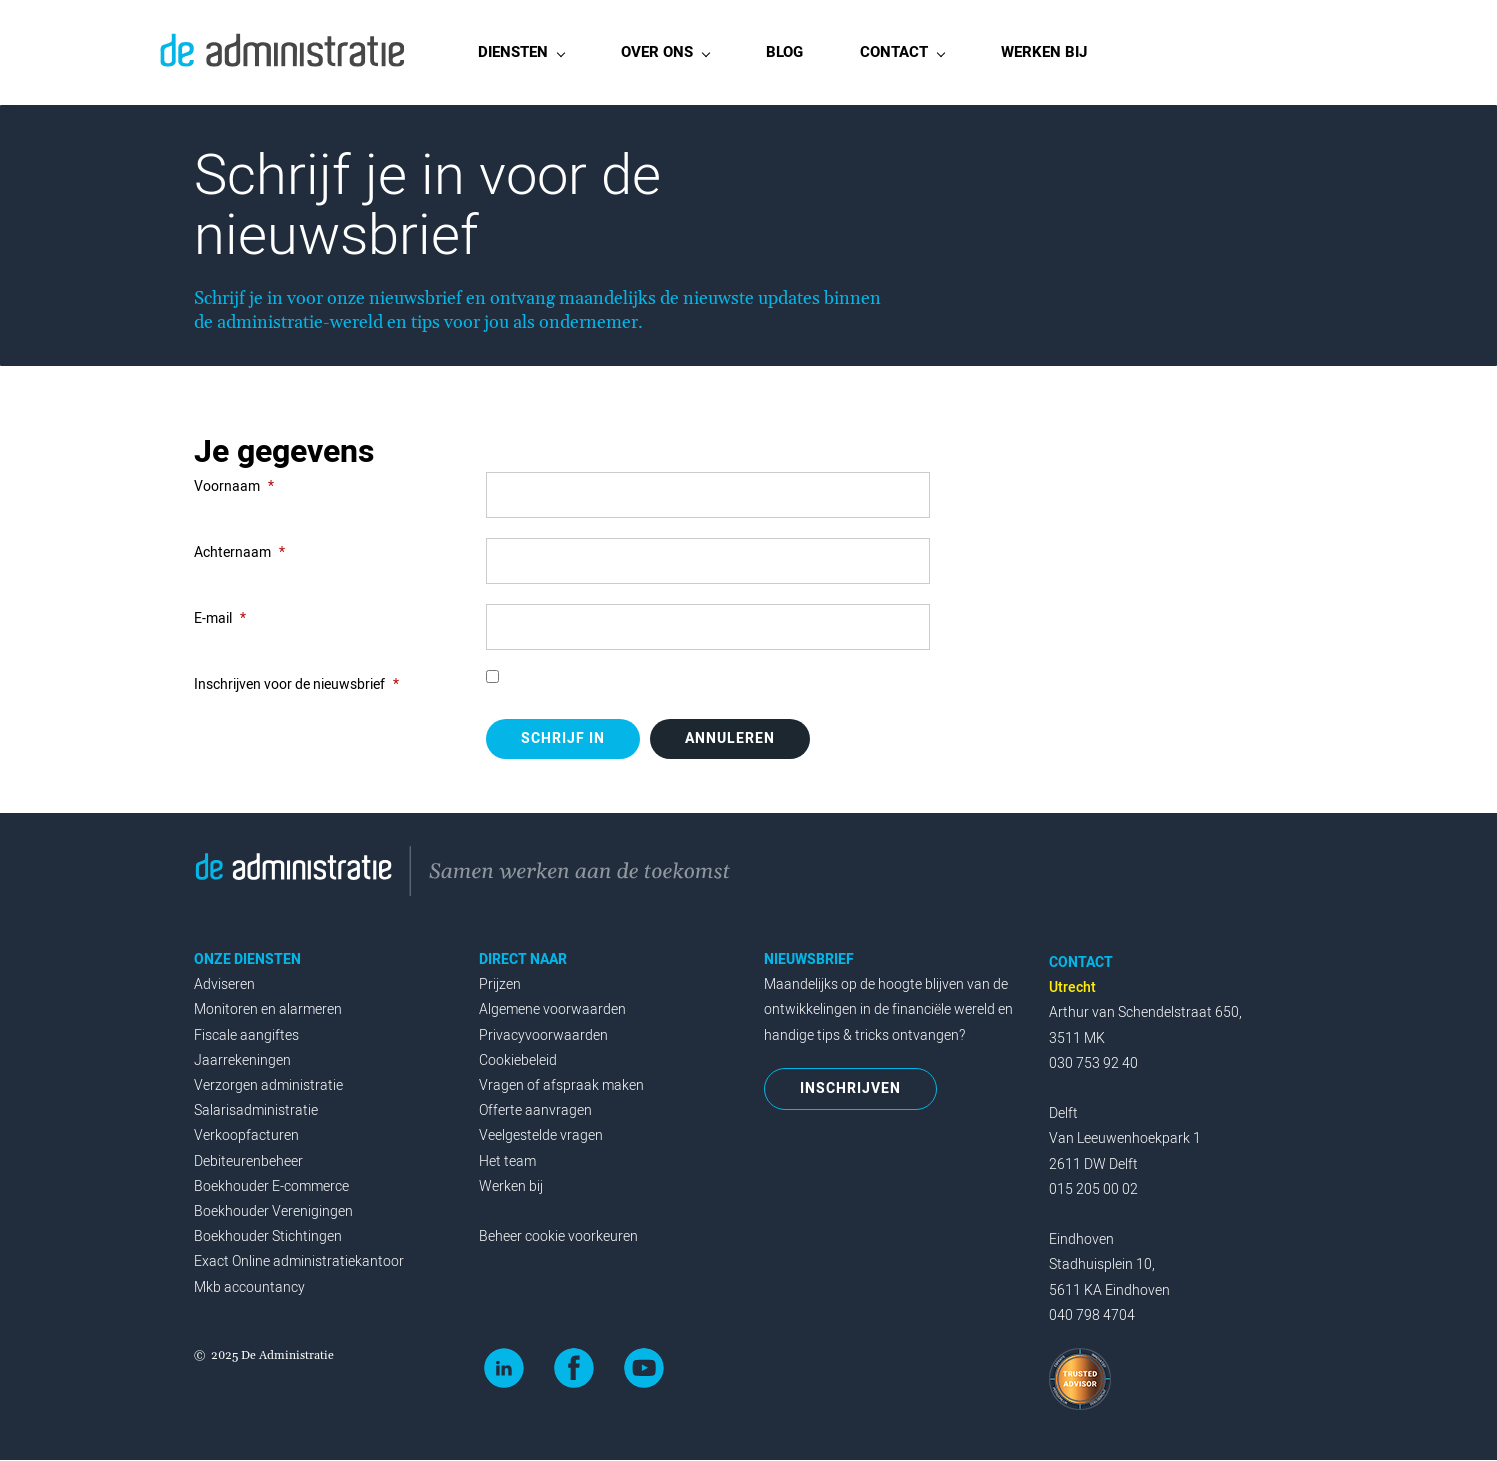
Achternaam (239, 553)
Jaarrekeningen (242, 1061)
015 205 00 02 (1093, 1189)
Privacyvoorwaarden (543, 1035)
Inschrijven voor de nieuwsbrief (296, 685)
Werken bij (511, 1186)
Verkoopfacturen (246, 1136)
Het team (507, 1161)
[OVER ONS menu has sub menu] (702, 53)
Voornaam (234, 487)
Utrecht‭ (1072, 988)
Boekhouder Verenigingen (273, 1212)
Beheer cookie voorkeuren (558, 1237)
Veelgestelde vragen (541, 1136)
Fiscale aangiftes (246, 1035)
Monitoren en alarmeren (268, 1010)
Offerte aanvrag (528, 1111)
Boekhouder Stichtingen (268, 1237)
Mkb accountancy (249, 1287)
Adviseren (224, 985)
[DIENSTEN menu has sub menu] (558, 53)
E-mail (220, 619)
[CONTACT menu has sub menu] (939, 53)
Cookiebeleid (518, 1061)
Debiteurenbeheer (248, 1161)
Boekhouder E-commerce (271, 1186)
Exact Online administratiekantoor (299, 1262)
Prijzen (500, 985)
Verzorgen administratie (268, 1086)
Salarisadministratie (256, 1111)
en (584, 1111)
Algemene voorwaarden (552, 1010)
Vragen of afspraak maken (561, 1086)
